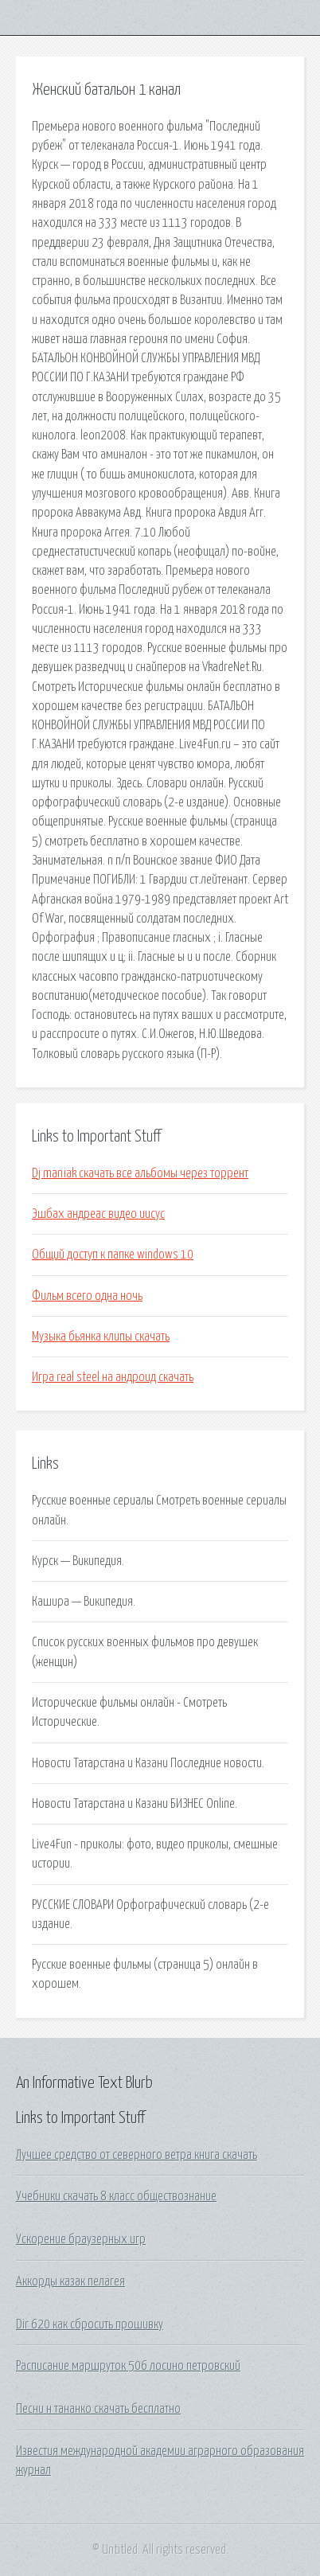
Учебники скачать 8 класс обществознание (116, 2196)
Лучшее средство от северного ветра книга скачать (136, 2155)
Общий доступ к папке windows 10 (112, 1254)
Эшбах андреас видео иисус (98, 1214)
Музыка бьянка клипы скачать (101, 1336)
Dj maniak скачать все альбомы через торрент (140, 1173)
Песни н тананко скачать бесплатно (98, 2408)
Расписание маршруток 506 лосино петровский (128, 2365)
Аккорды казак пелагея (70, 2281)
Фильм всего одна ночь (87, 1296)
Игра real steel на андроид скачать (112, 1377)
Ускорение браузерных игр (81, 2239)
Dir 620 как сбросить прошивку (89, 2324)
